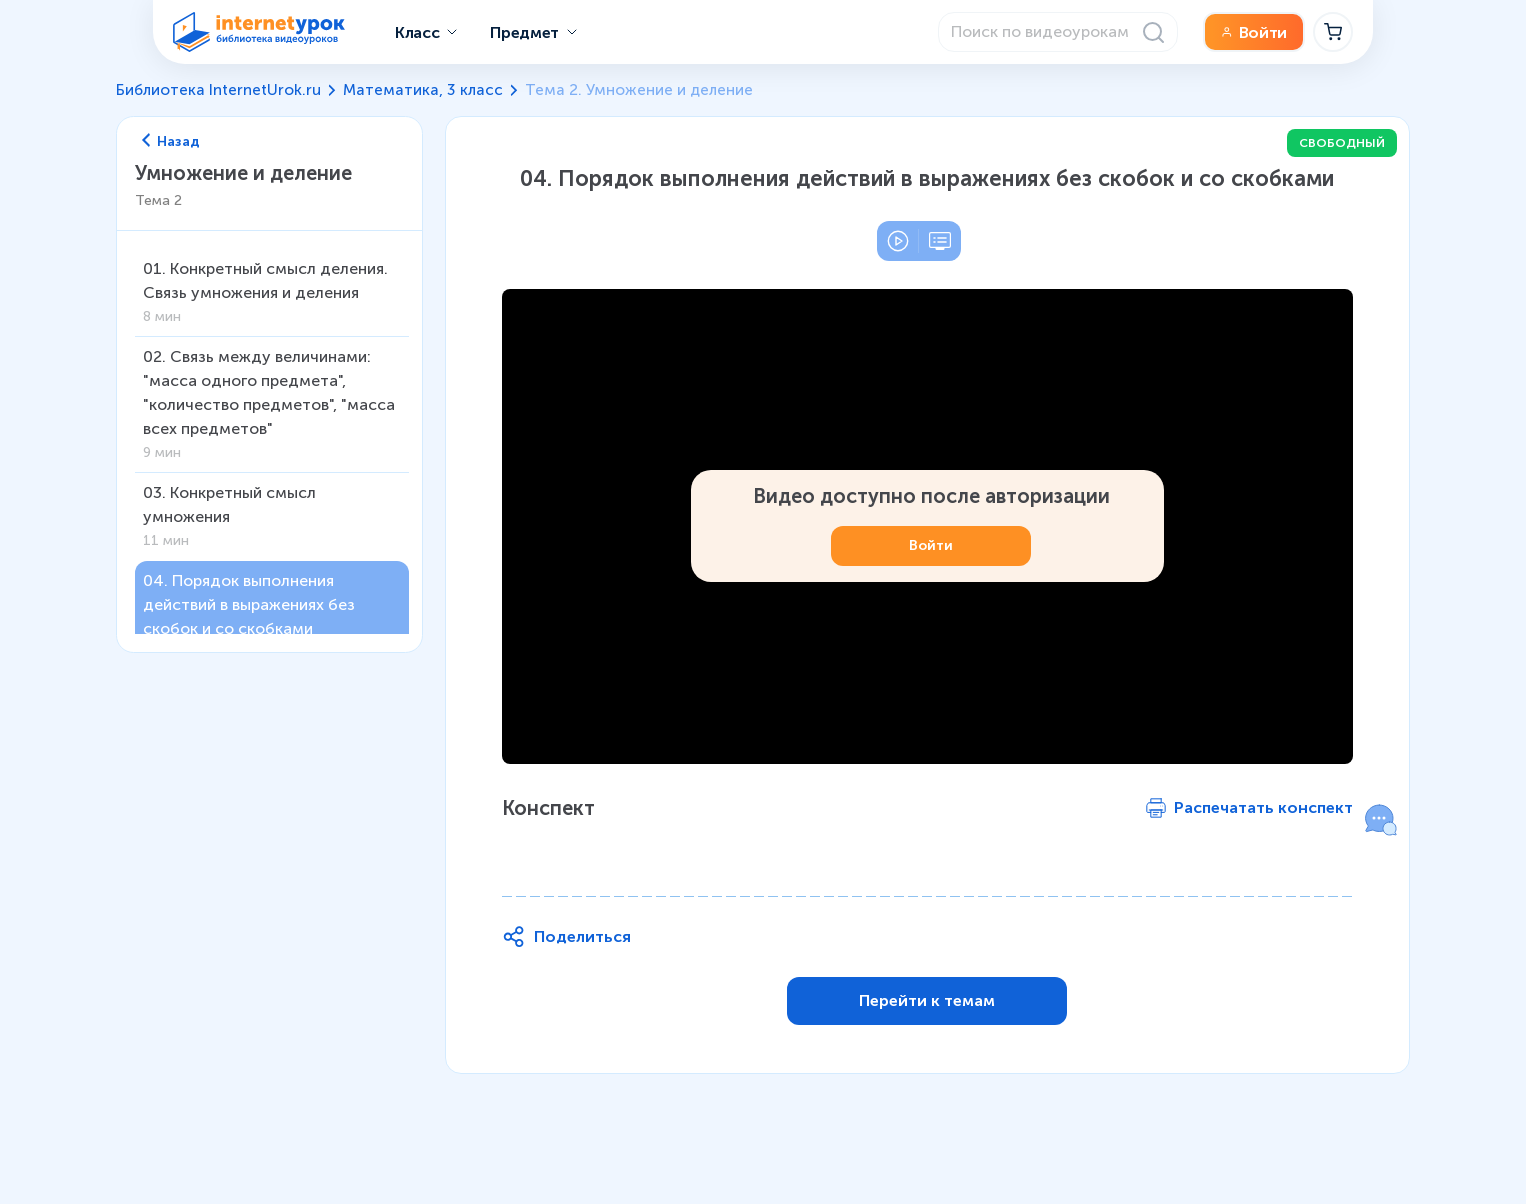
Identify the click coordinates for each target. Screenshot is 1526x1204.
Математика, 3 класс (423, 90)
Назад (171, 142)
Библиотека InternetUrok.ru (218, 90)
